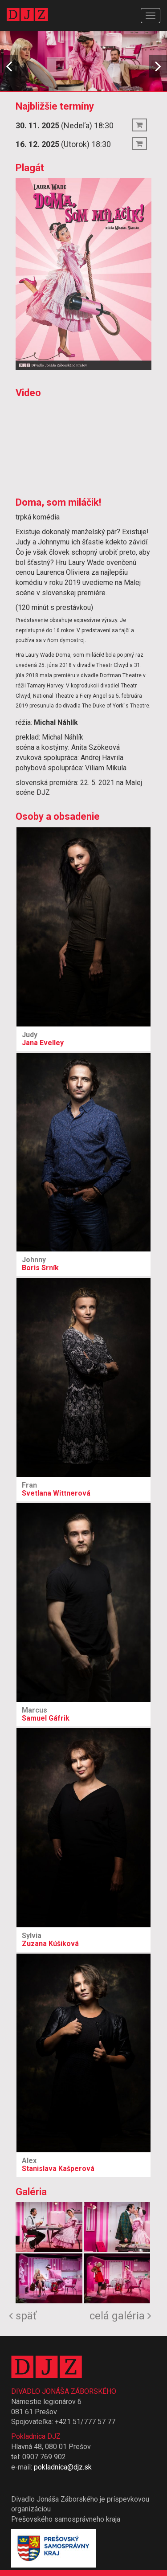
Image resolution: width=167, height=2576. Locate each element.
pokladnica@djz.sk (63, 2467)
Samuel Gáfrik (83, 1714)
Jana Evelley (83, 1038)
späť (23, 2316)
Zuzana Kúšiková (83, 1939)
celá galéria (120, 2316)
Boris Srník (83, 1263)
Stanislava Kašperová (83, 2164)
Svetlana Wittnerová (83, 1489)
